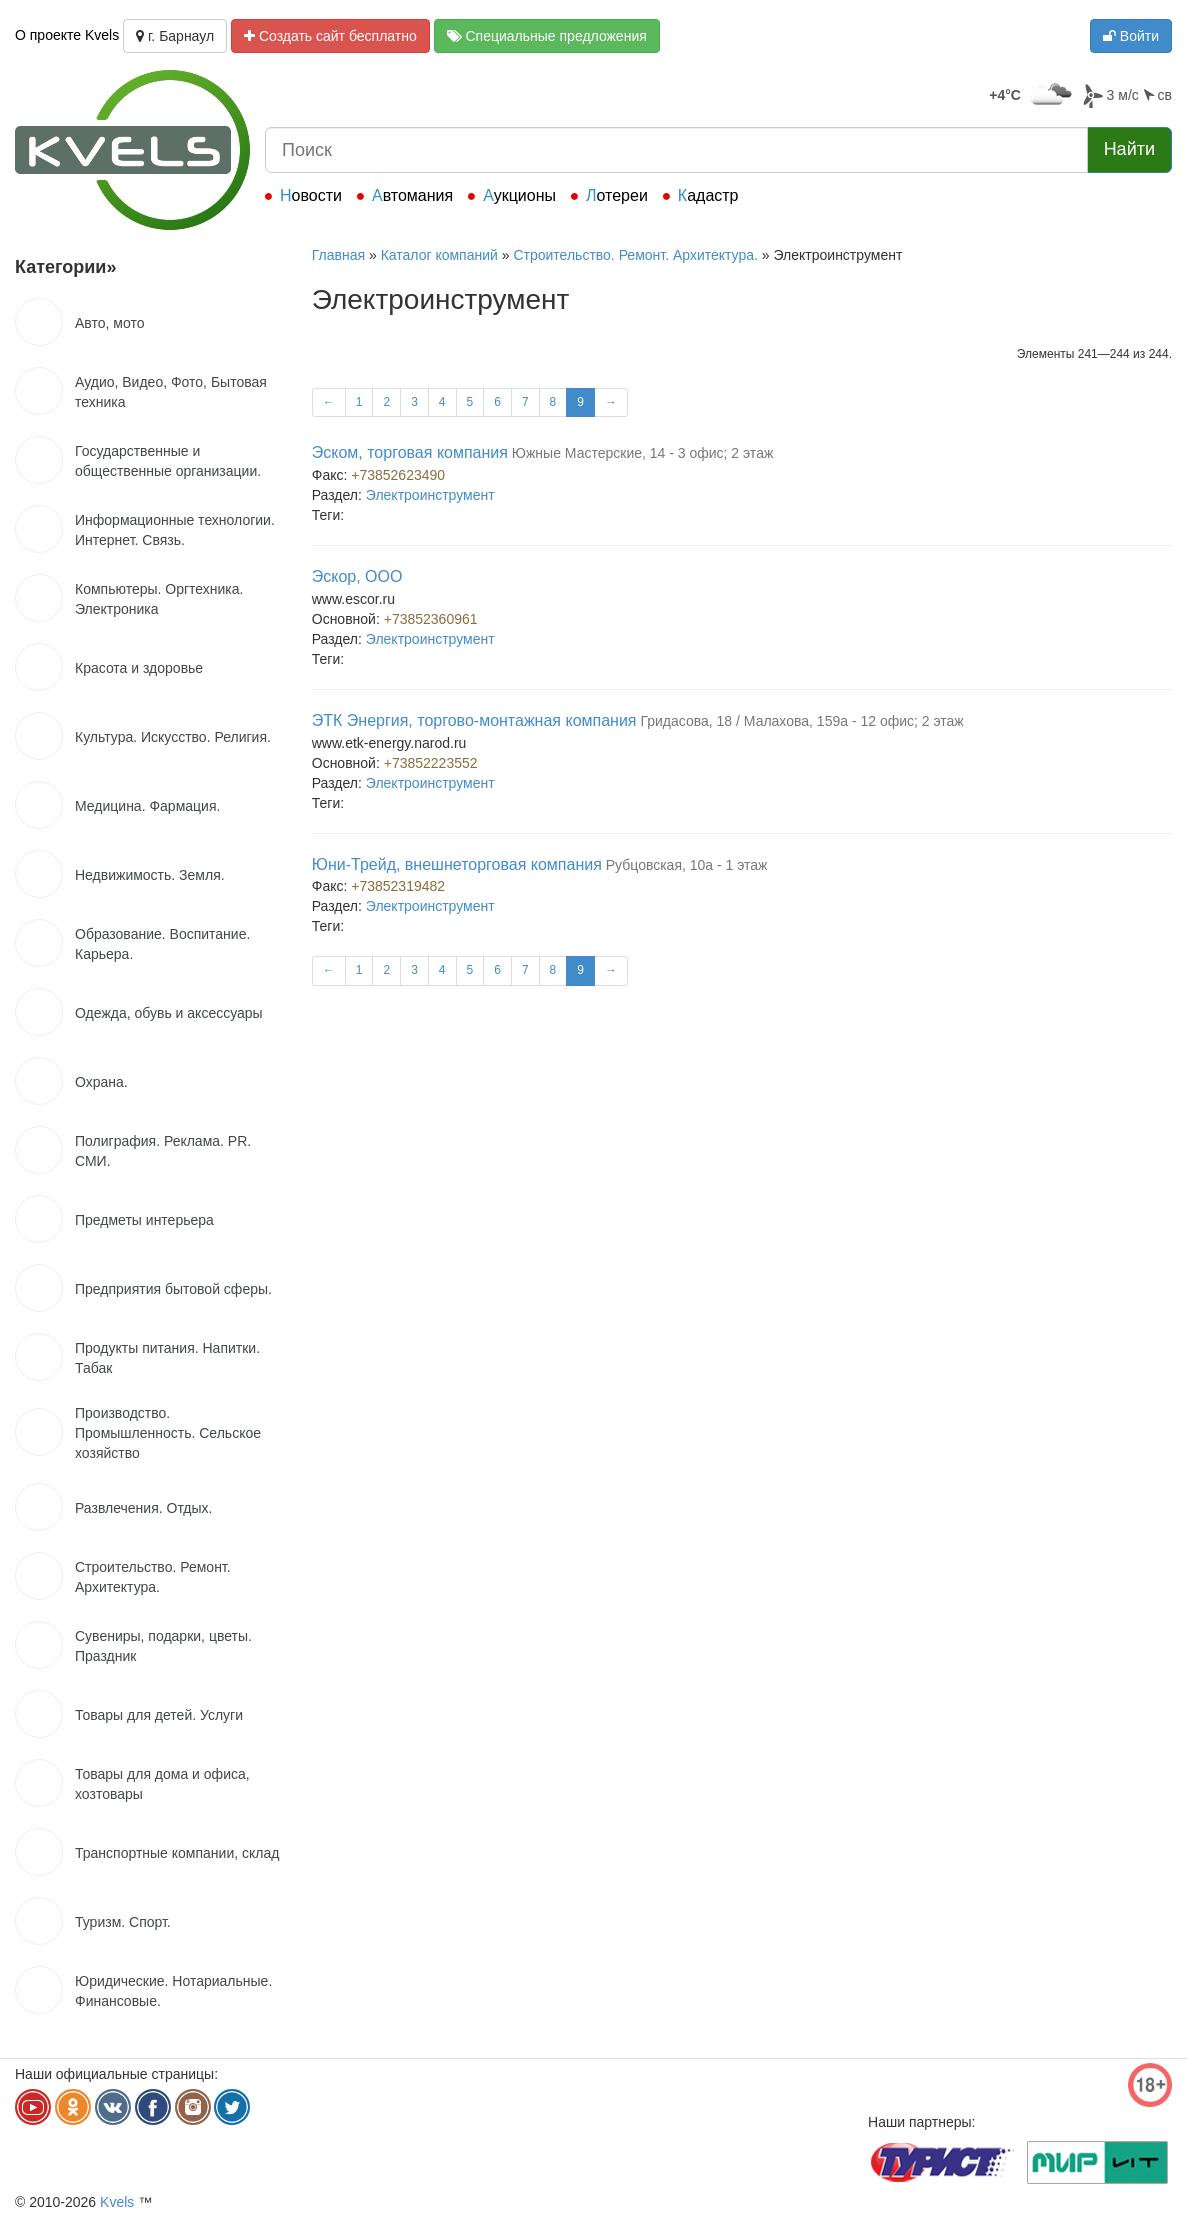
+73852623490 (398, 475)
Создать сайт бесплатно (330, 36)
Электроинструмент (430, 495)
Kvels (117, 2202)
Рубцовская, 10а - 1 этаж (687, 865)
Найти (1129, 149)
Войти (1131, 36)
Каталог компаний (439, 255)
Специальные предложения (547, 36)
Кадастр (708, 195)
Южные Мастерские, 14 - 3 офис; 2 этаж (642, 453)
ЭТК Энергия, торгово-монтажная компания (474, 720)
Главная (338, 255)
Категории (65, 267)
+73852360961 (431, 619)
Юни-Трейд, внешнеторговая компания (457, 864)
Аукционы (519, 195)
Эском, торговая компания (410, 452)
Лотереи (617, 195)
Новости (311, 195)
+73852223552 (431, 763)
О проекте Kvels (67, 35)
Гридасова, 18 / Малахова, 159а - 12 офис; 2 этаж (801, 721)
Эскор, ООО (357, 576)
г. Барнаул (175, 36)
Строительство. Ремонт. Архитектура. (635, 255)
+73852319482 (398, 886)
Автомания (412, 195)
